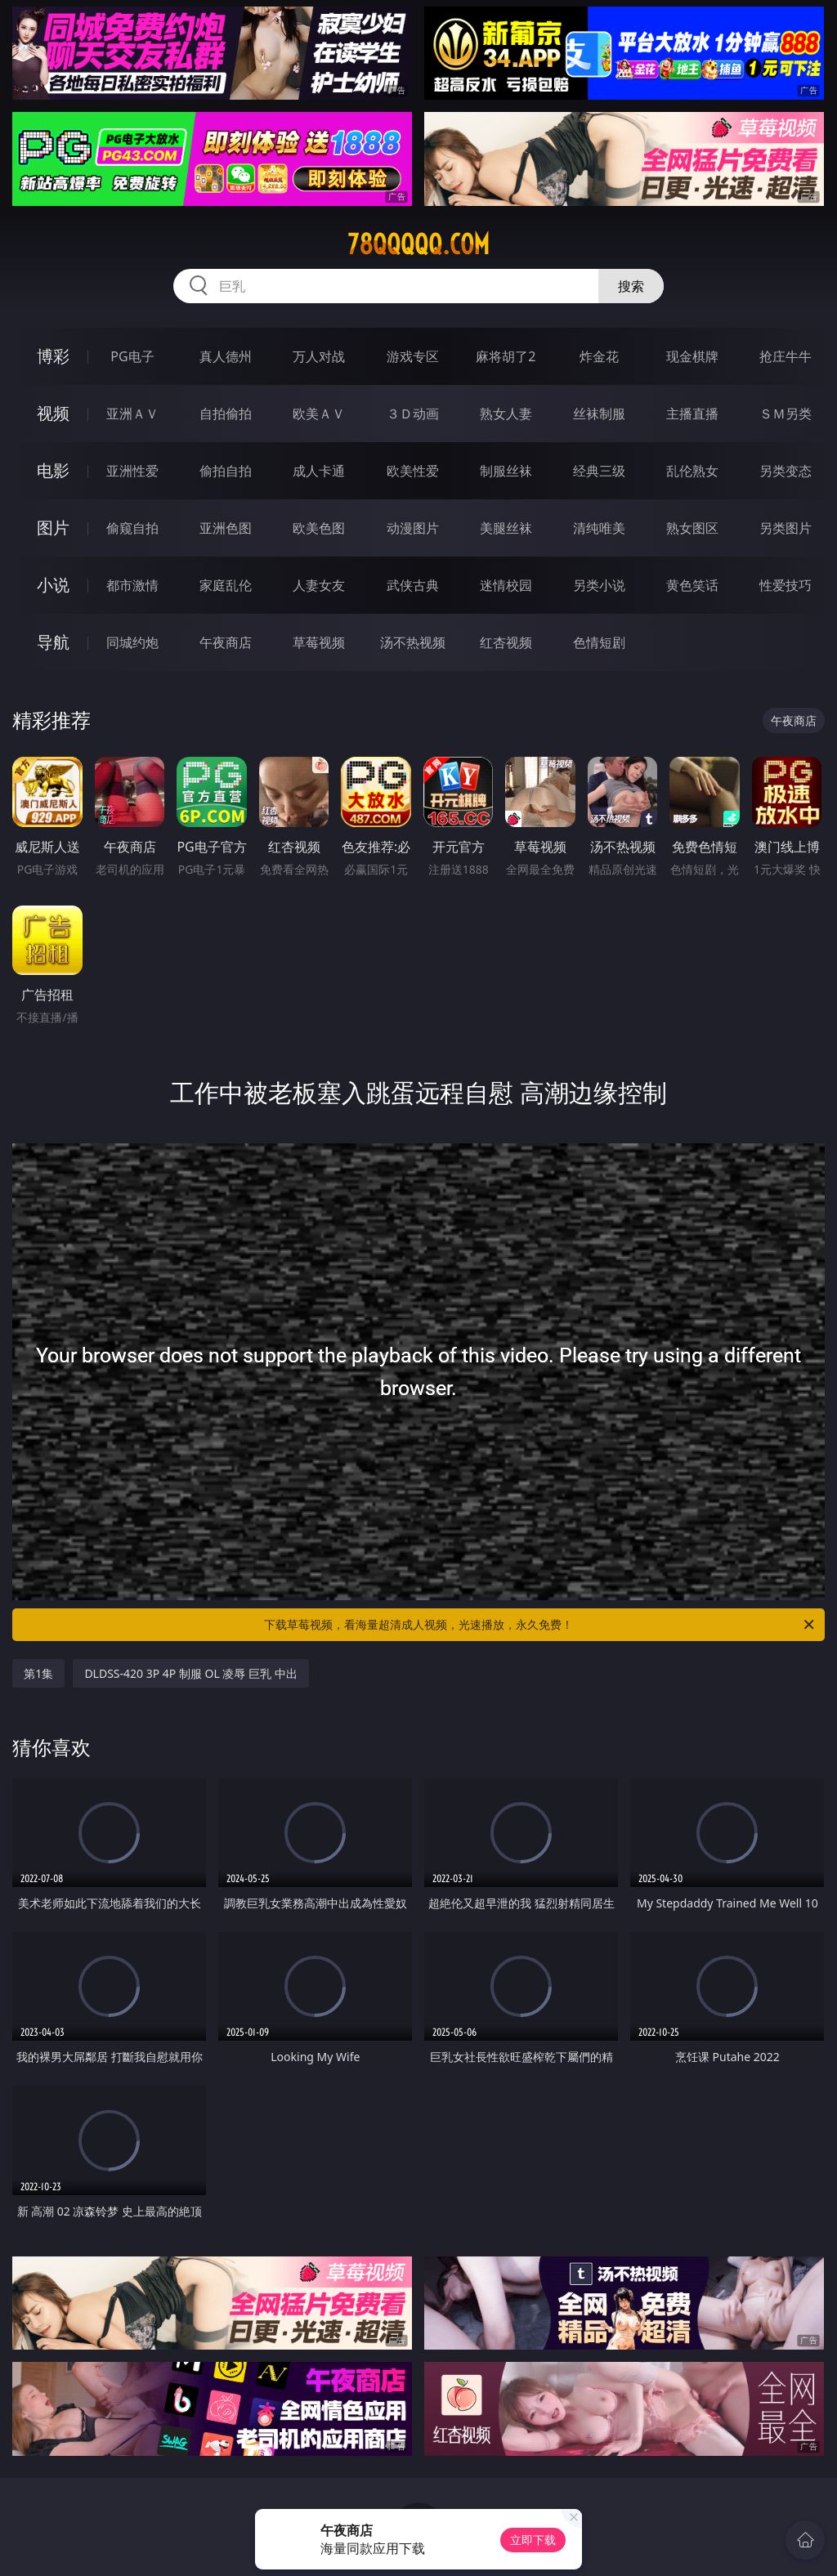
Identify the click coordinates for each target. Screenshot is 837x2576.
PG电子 (132, 356)
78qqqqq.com (418, 244)
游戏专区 (413, 356)
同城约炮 (132, 642)
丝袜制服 (599, 414)
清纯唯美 (599, 528)
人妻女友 (319, 585)
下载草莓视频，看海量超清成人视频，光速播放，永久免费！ (540, 1625)
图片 (53, 528)
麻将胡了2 (505, 356)
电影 (53, 470)
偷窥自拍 (132, 528)
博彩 (53, 356)
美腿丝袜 (506, 528)
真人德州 (225, 356)
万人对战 (319, 356)
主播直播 (692, 414)
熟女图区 (692, 528)
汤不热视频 (412, 642)
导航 (53, 642)
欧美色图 (319, 528)
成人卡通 (319, 471)
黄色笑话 (692, 585)
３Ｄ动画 (413, 414)
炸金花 (599, 356)
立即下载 (533, 2539)
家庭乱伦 (225, 585)
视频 (53, 413)
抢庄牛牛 (785, 356)
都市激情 (132, 585)
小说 (53, 585)
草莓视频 (319, 642)
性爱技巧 (785, 585)
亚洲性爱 (132, 471)
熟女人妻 (506, 414)
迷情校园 (506, 585)
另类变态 (785, 471)
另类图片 (785, 528)
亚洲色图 (225, 528)
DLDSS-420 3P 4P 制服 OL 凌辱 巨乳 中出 (190, 1673)
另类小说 (599, 585)
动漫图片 (413, 528)
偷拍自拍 (225, 471)
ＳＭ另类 (785, 414)
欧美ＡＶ (319, 414)
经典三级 (599, 471)
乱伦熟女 (692, 471)
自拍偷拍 (225, 414)
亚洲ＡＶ (132, 414)
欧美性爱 (413, 471)
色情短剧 (599, 642)
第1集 (38, 1673)
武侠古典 (413, 585)
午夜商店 (225, 642)
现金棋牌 (692, 356)
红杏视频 (506, 642)
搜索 (631, 286)
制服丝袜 (506, 471)
